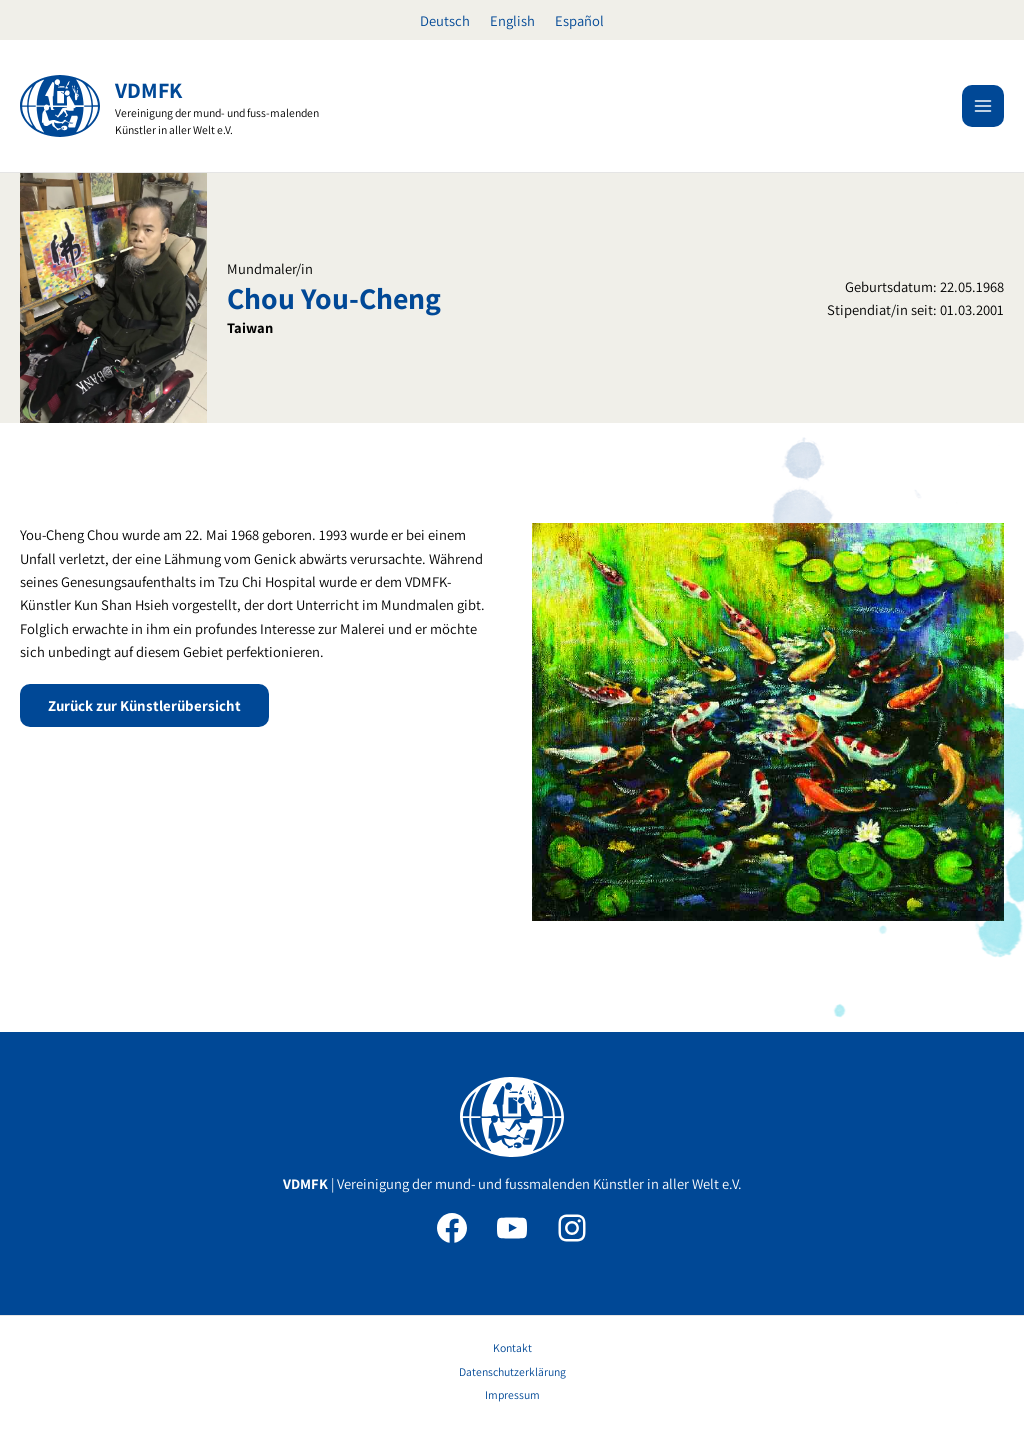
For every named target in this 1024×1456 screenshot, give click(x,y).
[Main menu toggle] (983, 106)
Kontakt (512, 1347)
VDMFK (148, 90)
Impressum (512, 1394)
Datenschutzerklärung (512, 1371)
